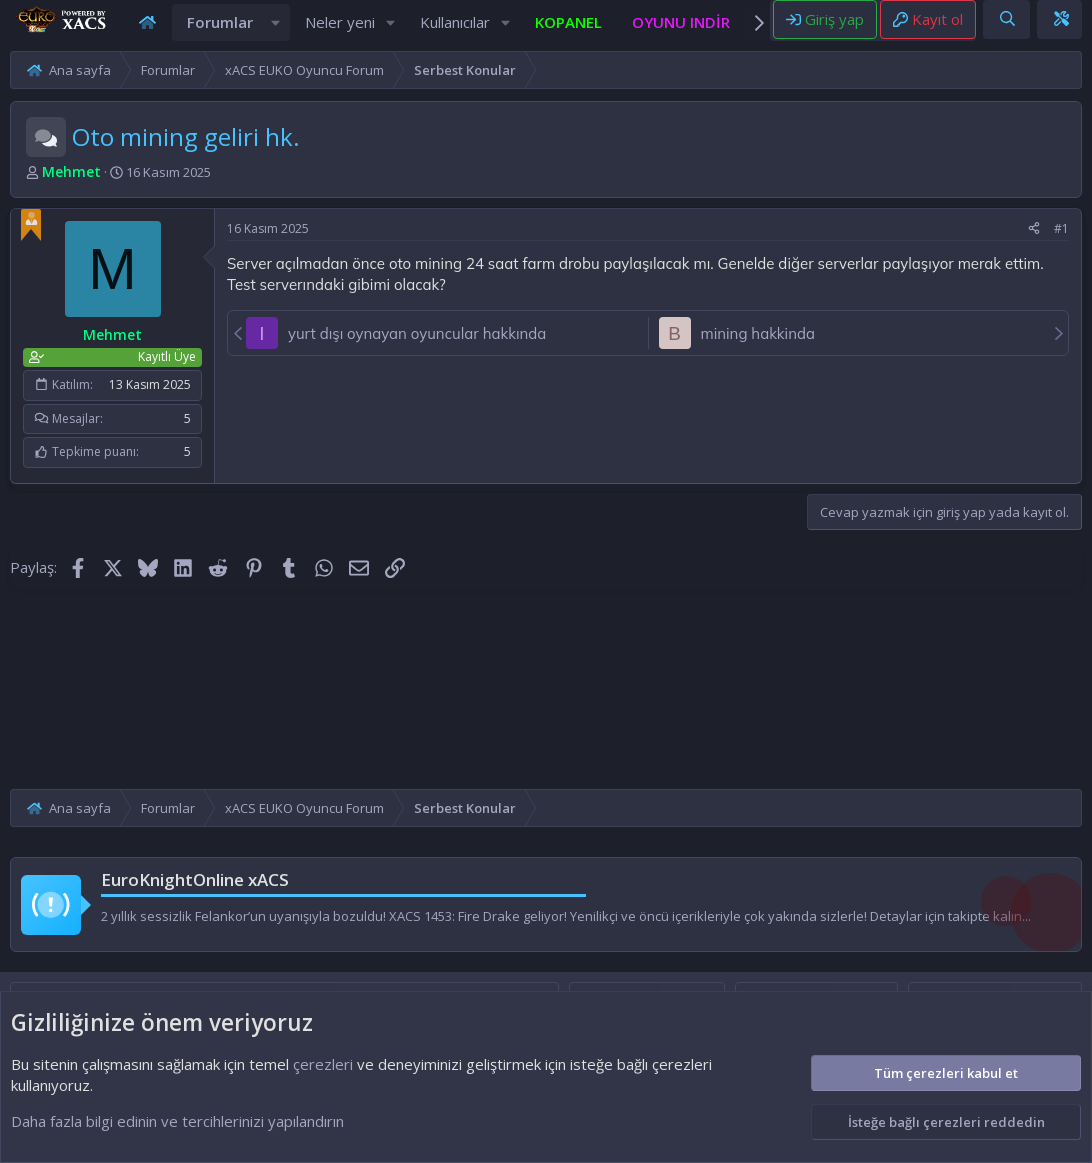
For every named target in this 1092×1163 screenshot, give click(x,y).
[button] (276, 32)
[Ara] (1007, 28)
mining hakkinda (758, 353)
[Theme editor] (1061, 28)
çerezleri (323, 1064)
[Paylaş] (1034, 249)
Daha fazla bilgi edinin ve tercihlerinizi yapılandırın (177, 1121)
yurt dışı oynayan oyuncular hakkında (417, 353)
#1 (1061, 248)
